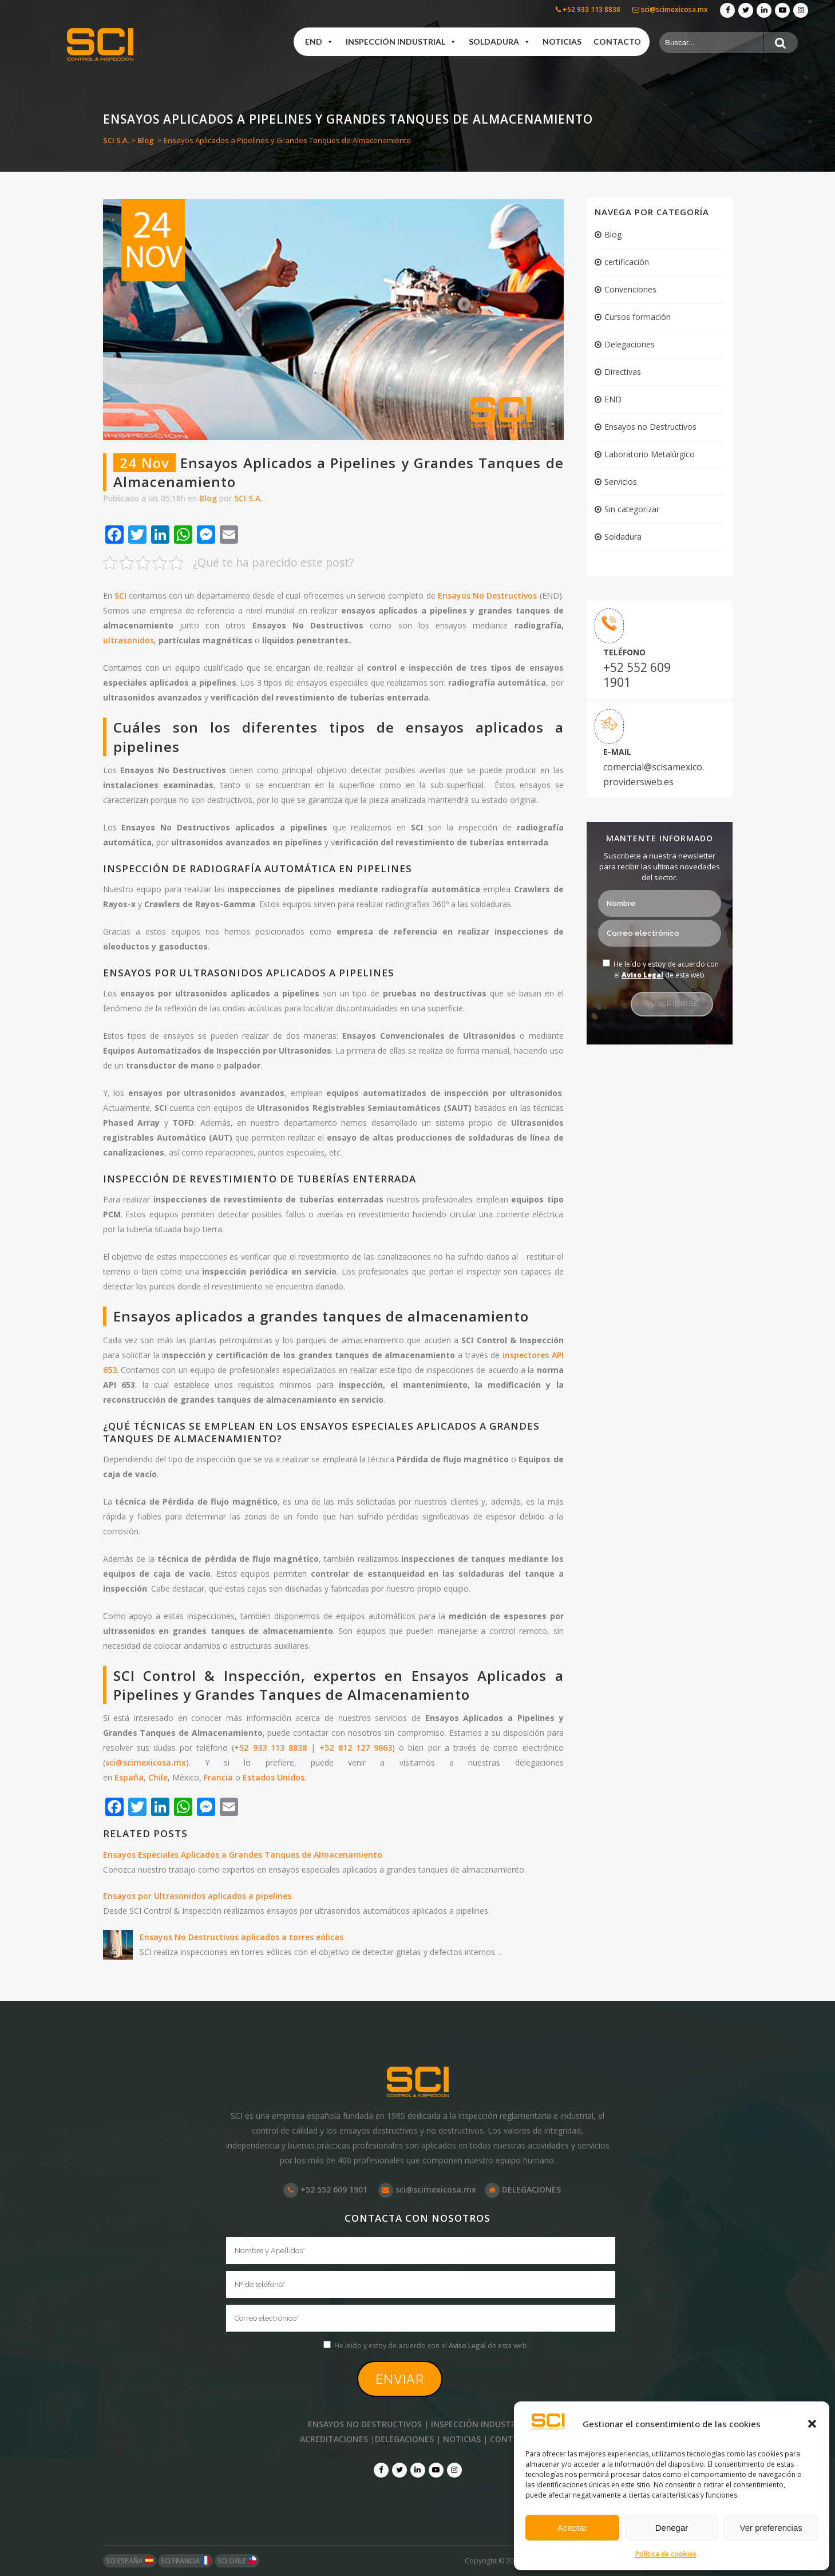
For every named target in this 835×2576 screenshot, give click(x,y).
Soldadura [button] (500, 41)
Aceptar (572, 2528)
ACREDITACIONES (334, 2438)
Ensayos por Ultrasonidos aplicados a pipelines (197, 1895)
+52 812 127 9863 (355, 1747)
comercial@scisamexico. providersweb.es (648, 774)
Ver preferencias (771, 2528)
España (129, 1777)
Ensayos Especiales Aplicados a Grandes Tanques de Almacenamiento (242, 1854)
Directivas (622, 371)
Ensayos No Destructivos (487, 595)
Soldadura (623, 536)
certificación (626, 261)
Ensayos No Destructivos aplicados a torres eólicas (241, 1937)
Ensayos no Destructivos (650, 426)
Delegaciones (629, 344)
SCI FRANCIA (185, 2561)
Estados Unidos (273, 1777)
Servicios (620, 481)
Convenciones (630, 289)
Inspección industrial (401, 41)
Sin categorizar (631, 509)
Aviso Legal (642, 975)
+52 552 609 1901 (637, 675)
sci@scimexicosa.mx (670, 9)
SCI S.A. (116, 140)
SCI (120, 595)
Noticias (562, 41)
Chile (158, 1777)
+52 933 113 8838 (588, 9)
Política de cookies (666, 2554)
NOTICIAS (462, 2438)
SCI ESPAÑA (129, 2561)
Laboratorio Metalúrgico (649, 454)
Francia (218, 1777)
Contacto (617, 41)
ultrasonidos (128, 640)
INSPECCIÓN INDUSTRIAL (479, 2424)
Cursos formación (637, 316)
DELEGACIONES (523, 2189)
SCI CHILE (236, 2561)
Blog (145, 140)
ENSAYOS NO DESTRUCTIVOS (365, 2424)
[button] (812, 2423)
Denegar (671, 2528)
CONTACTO (513, 2438)
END (319, 41)
